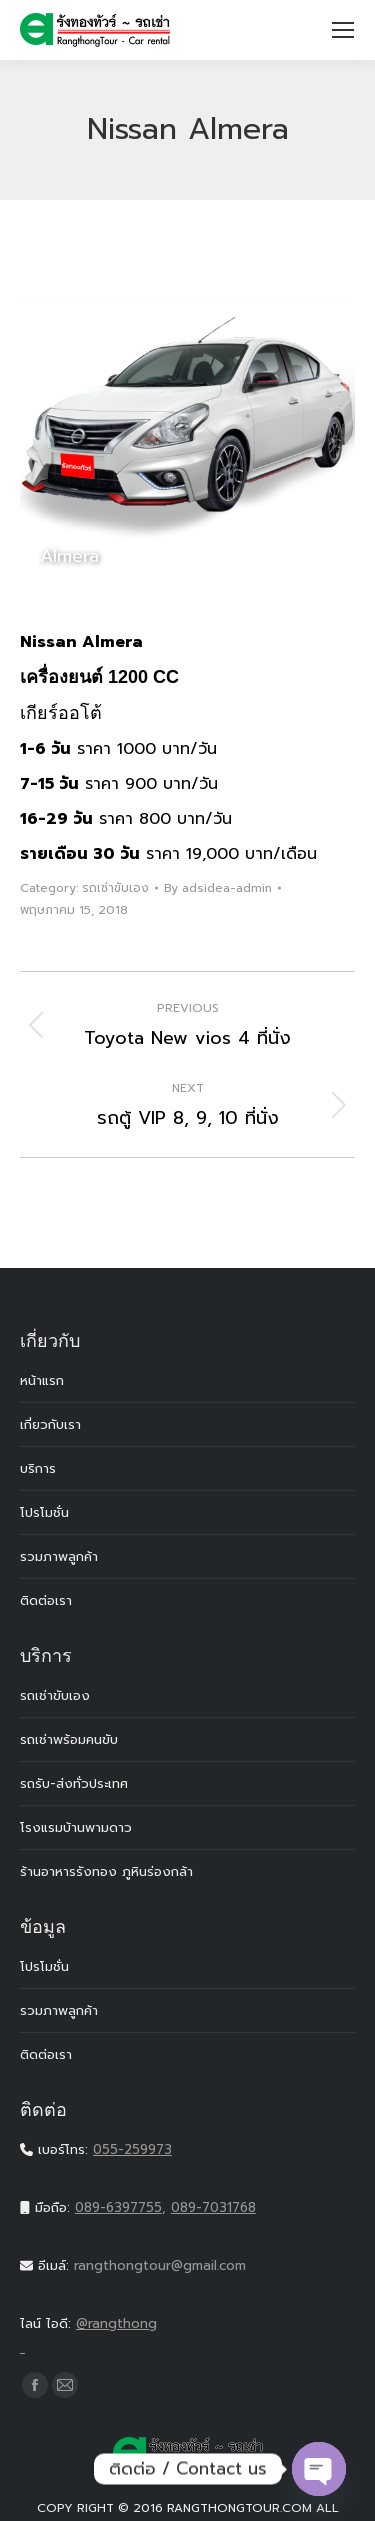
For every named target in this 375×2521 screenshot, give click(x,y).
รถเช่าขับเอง (115, 888)
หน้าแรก (42, 1380)
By (218, 888)
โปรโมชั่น (44, 1512)
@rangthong (187, 2337)
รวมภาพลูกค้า (59, 1556)
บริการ (38, 1468)
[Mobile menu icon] (343, 30)
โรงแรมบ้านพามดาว (76, 1827)
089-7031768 (213, 2207)
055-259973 (132, 2149)
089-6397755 (118, 2207)
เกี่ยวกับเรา (50, 1424)
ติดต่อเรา (46, 1600)
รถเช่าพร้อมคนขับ (69, 1739)
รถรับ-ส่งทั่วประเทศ (74, 1783)
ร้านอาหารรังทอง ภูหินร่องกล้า (106, 1871)
